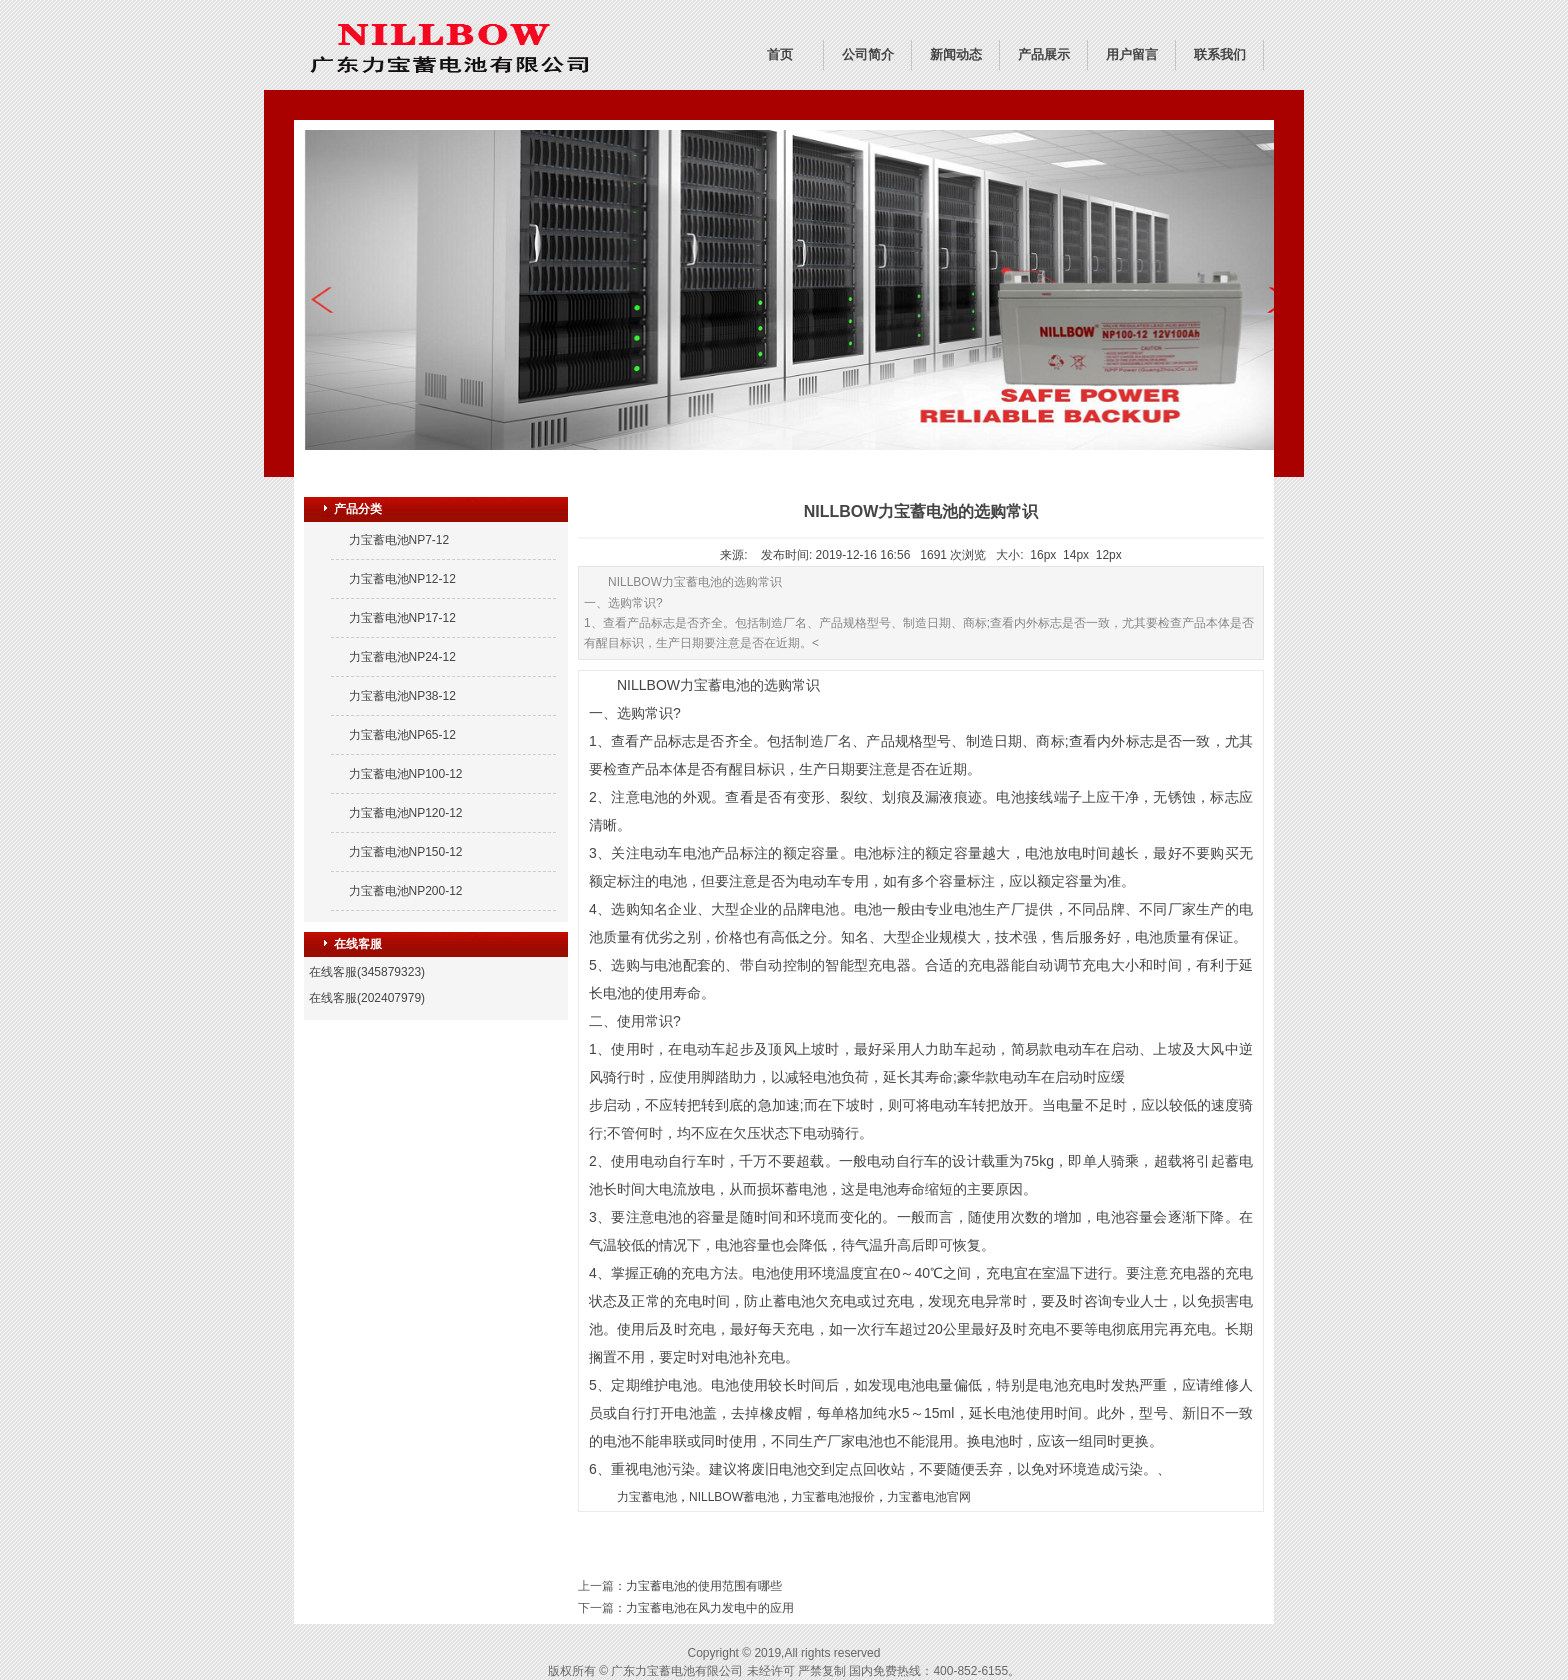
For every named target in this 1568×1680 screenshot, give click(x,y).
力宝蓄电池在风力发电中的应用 (710, 1608)
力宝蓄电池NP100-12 (406, 774)
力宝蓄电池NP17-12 (402, 618)
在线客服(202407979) (367, 998)
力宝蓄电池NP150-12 (406, 852)
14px (1076, 555)
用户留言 (1132, 54)
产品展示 (1044, 54)
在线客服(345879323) (367, 972)
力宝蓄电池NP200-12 (406, 891)
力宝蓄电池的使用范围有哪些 (704, 1586)
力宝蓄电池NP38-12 (402, 696)
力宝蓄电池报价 (833, 1497)
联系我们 (1220, 54)
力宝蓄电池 (647, 1497)
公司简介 (868, 54)
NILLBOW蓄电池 (734, 1497)
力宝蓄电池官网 (929, 1497)
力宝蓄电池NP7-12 (399, 540)
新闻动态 (956, 54)
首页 (780, 54)
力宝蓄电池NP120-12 (406, 813)
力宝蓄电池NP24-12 (402, 657)
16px (1043, 555)
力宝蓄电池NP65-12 (402, 735)
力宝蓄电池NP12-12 (402, 579)
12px (1109, 555)
